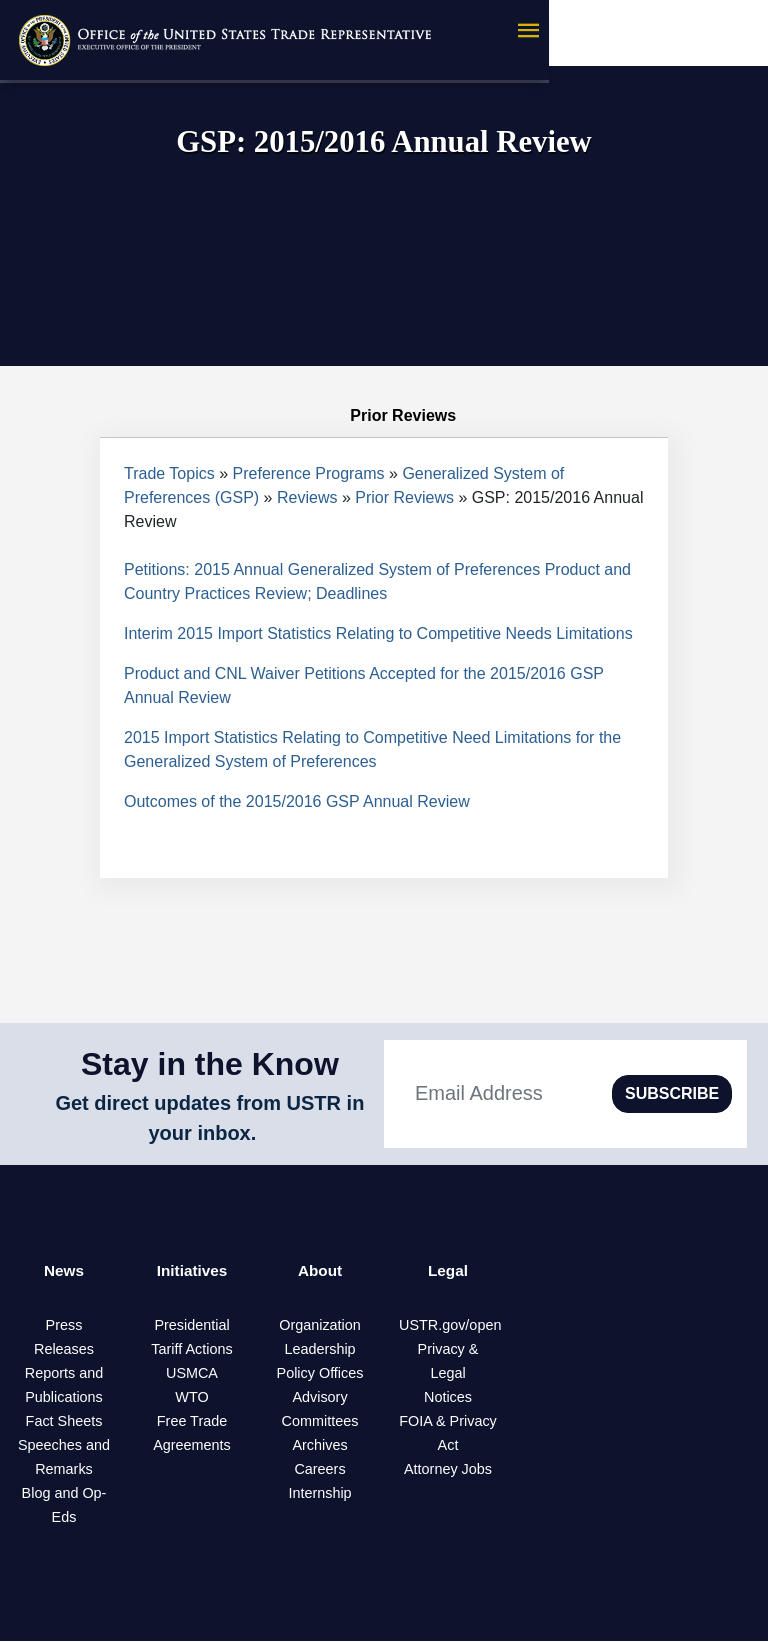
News (64, 1271)
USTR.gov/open (450, 1326)
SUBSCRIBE (672, 1093)
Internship (319, 1494)
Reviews (307, 497)
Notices (448, 1398)
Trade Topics (169, 473)
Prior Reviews (404, 497)
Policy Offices (320, 1374)
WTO (191, 1398)
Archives (319, 1446)
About (320, 1271)
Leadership (319, 1350)
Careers (319, 1470)
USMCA (192, 1374)
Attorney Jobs (448, 1470)
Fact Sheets (64, 1422)
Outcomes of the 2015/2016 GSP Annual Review (297, 801)
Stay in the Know (210, 1064)
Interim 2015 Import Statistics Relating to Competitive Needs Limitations (378, 633)
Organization (320, 1326)
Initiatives (192, 1271)
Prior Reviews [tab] (384, 416)
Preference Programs (309, 473)
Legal (448, 1271)
